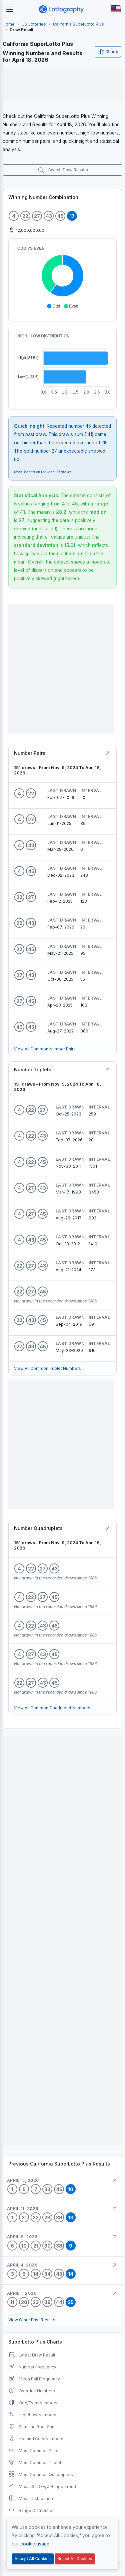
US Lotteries (34, 24)
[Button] (115, 9)
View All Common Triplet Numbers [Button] (47, 1368)
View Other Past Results (31, 2319)
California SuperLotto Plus (78, 24)
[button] (53, 306)
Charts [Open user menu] (108, 51)
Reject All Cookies (74, 2558)
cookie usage (34, 2543)
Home (9, 24)
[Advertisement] (62, 85)
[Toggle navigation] (10, 9)
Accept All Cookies (33, 2558)
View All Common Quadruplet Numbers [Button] (52, 1707)
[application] (62, 277)
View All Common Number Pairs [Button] (45, 1048)
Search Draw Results (63, 170)
